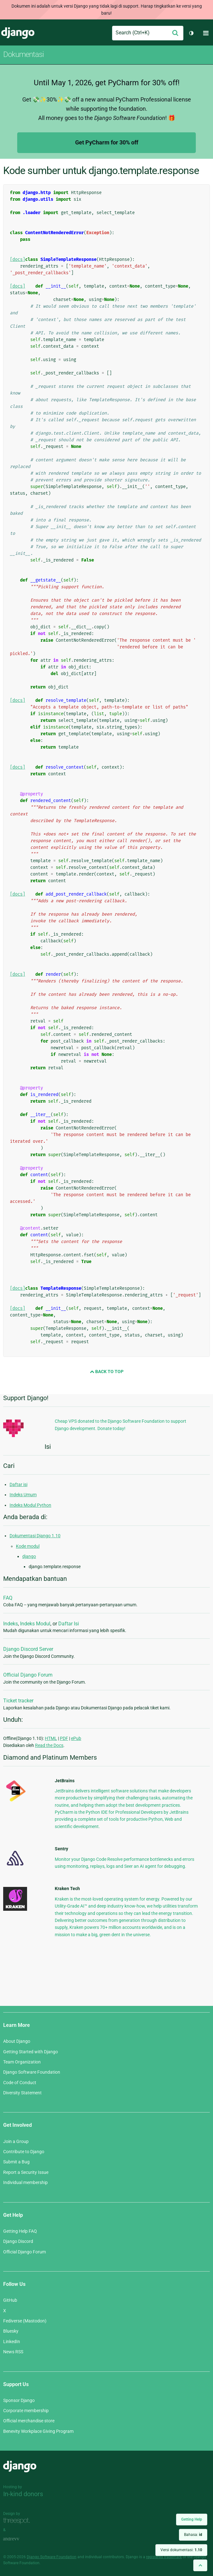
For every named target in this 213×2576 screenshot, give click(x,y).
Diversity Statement (22, 2092)
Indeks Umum (23, 1494)
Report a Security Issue (25, 2172)
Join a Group (16, 2141)
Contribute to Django (23, 2151)
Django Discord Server (28, 1649)
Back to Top (107, 1371)
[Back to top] (200, 2565)
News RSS (13, 2351)
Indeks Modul (35, 1624)
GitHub (10, 2300)
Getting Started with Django (30, 2051)
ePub (76, 1738)
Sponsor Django (19, 2400)
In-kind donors (23, 2494)
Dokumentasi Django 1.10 (35, 1535)
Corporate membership (26, 2410)
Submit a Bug (16, 2161)
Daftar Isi (68, 1624)
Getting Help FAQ (20, 2231)
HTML (51, 1738)
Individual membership (25, 2182)
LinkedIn (11, 2341)
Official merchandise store (28, 2420)
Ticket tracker (18, 1701)
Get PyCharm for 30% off (106, 142)
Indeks (10, 1624)
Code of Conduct (19, 2082)
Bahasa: (193, 2534)
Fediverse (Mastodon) (24, 2320)
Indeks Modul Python (30, 1505)
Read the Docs (49, 1745)
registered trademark (164, 2557)
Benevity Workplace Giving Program (38, 2431)
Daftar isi (18, 1484)
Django (17, 33)
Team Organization (22, 2061)
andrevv (18, 2539)
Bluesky (10, 2331)
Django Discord (18, 2241)
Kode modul (27, 1546)
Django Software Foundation (31, 2072)
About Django (16, 2041)
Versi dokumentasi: (181, 2550)
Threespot (18, 2521)
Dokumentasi (23, 54)
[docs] (17, 259)
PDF (64, 1738)
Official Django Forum (28, 1675)
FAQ (7, 1598)
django (29, 1556)
